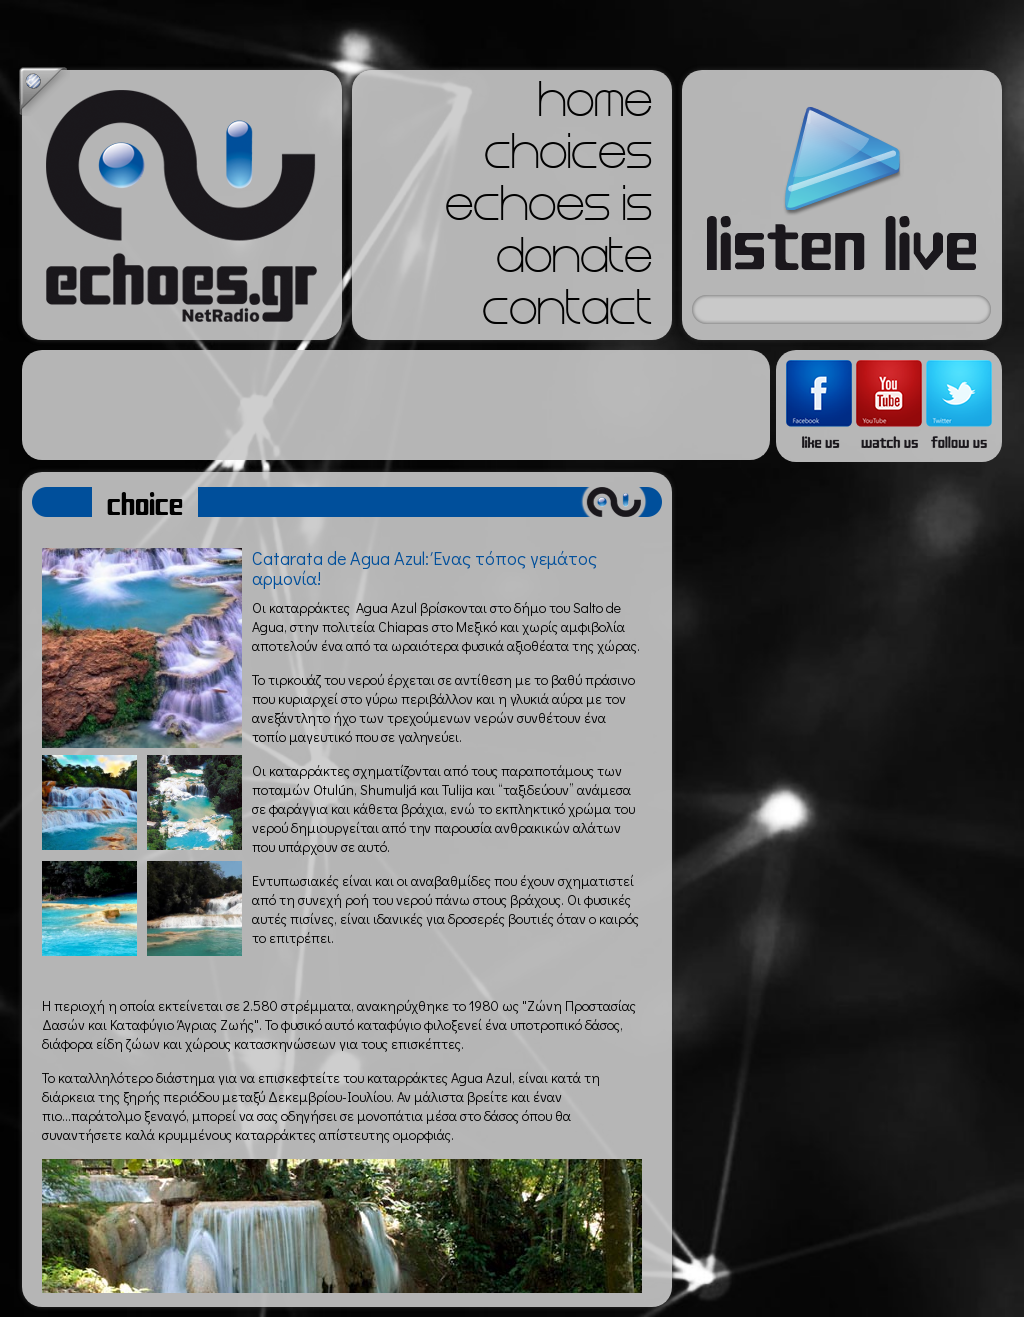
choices (568, 158)
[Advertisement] (396, 405)
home (595, 106)
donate (574, 262)
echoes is (548, 210)
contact (567, 314)
